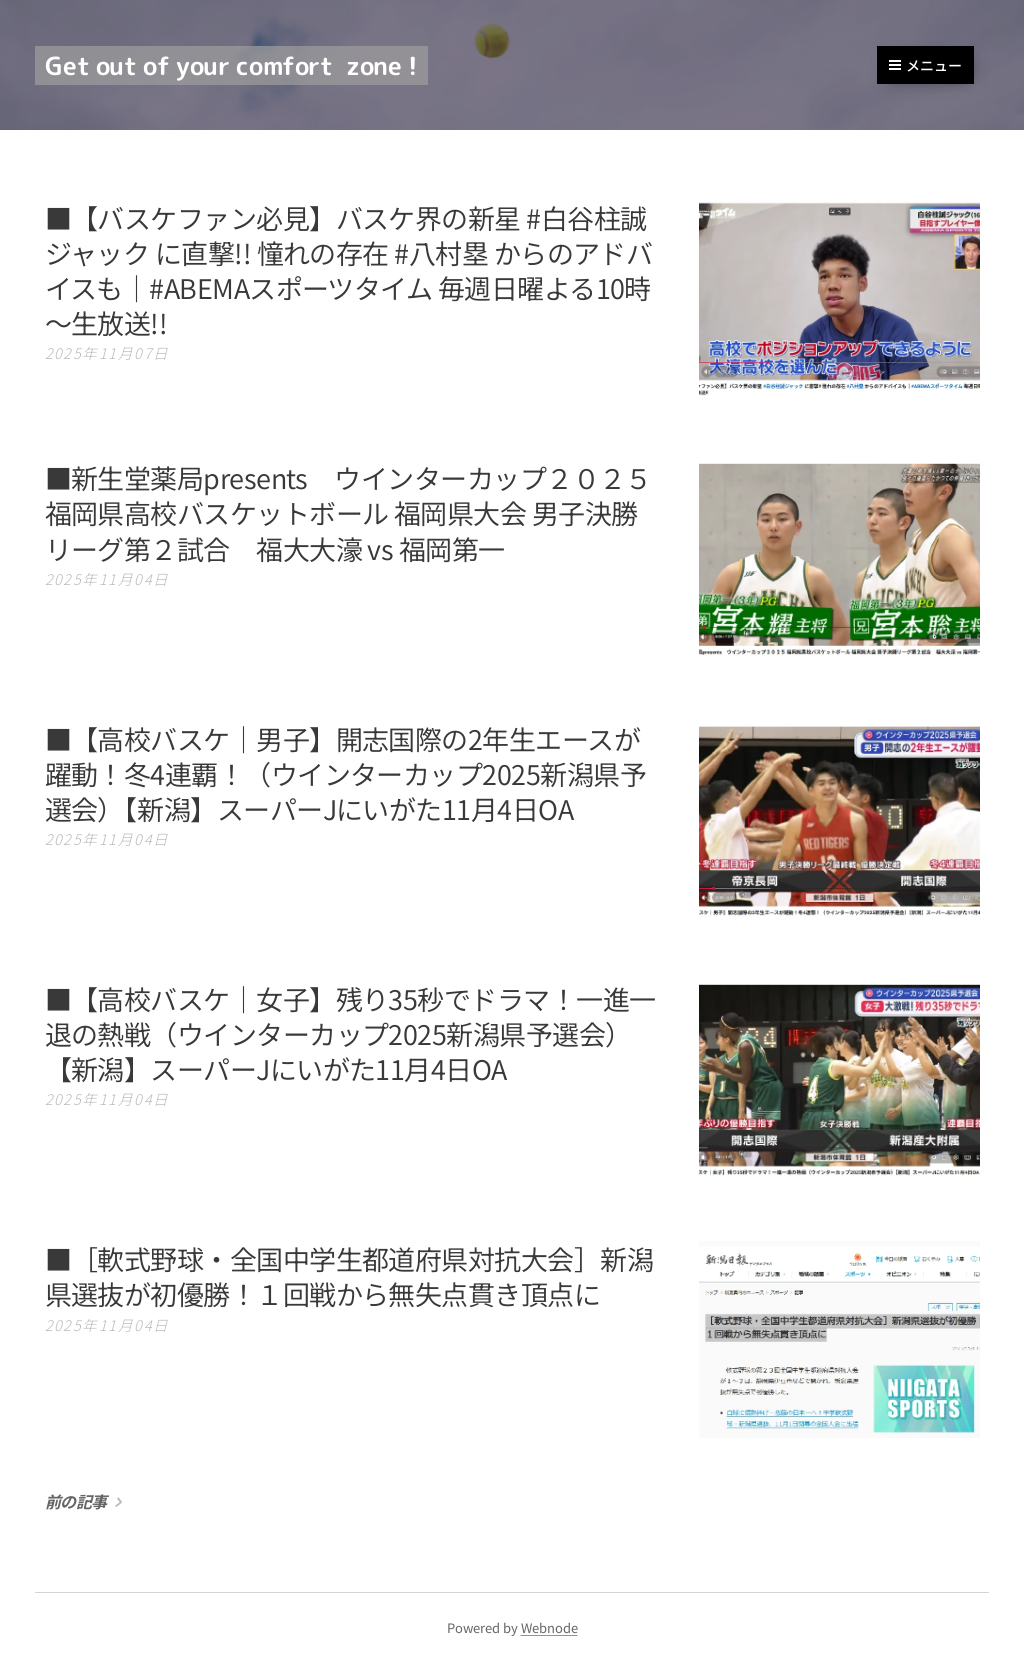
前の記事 (76, 1501)
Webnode (549, 1627)
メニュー (925, 65)
